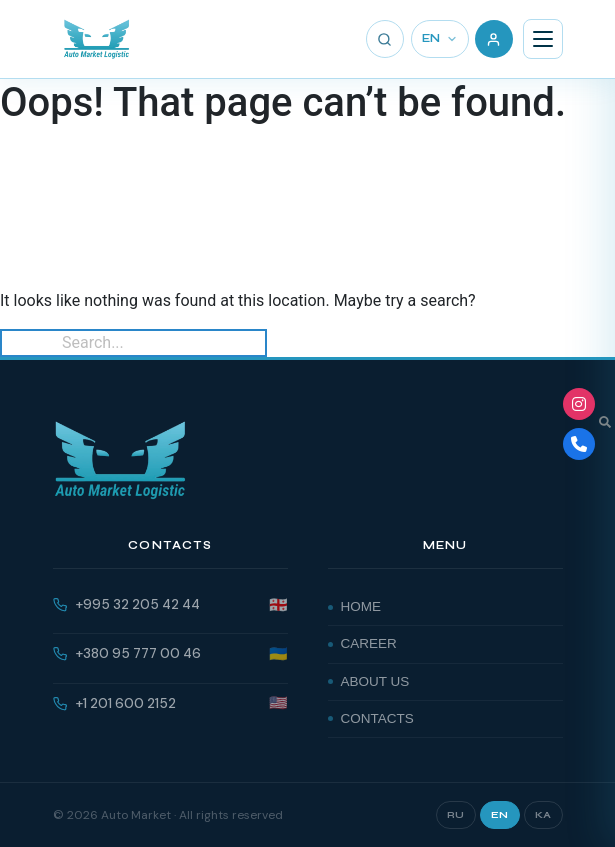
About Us (375, 681)
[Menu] (543, 39)
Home (361, 606)
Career (369, 643)
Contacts (377, 718)
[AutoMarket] (96, 39)
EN (440, 38)
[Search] (385, 39)
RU (456, 815)
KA (543, 815)
